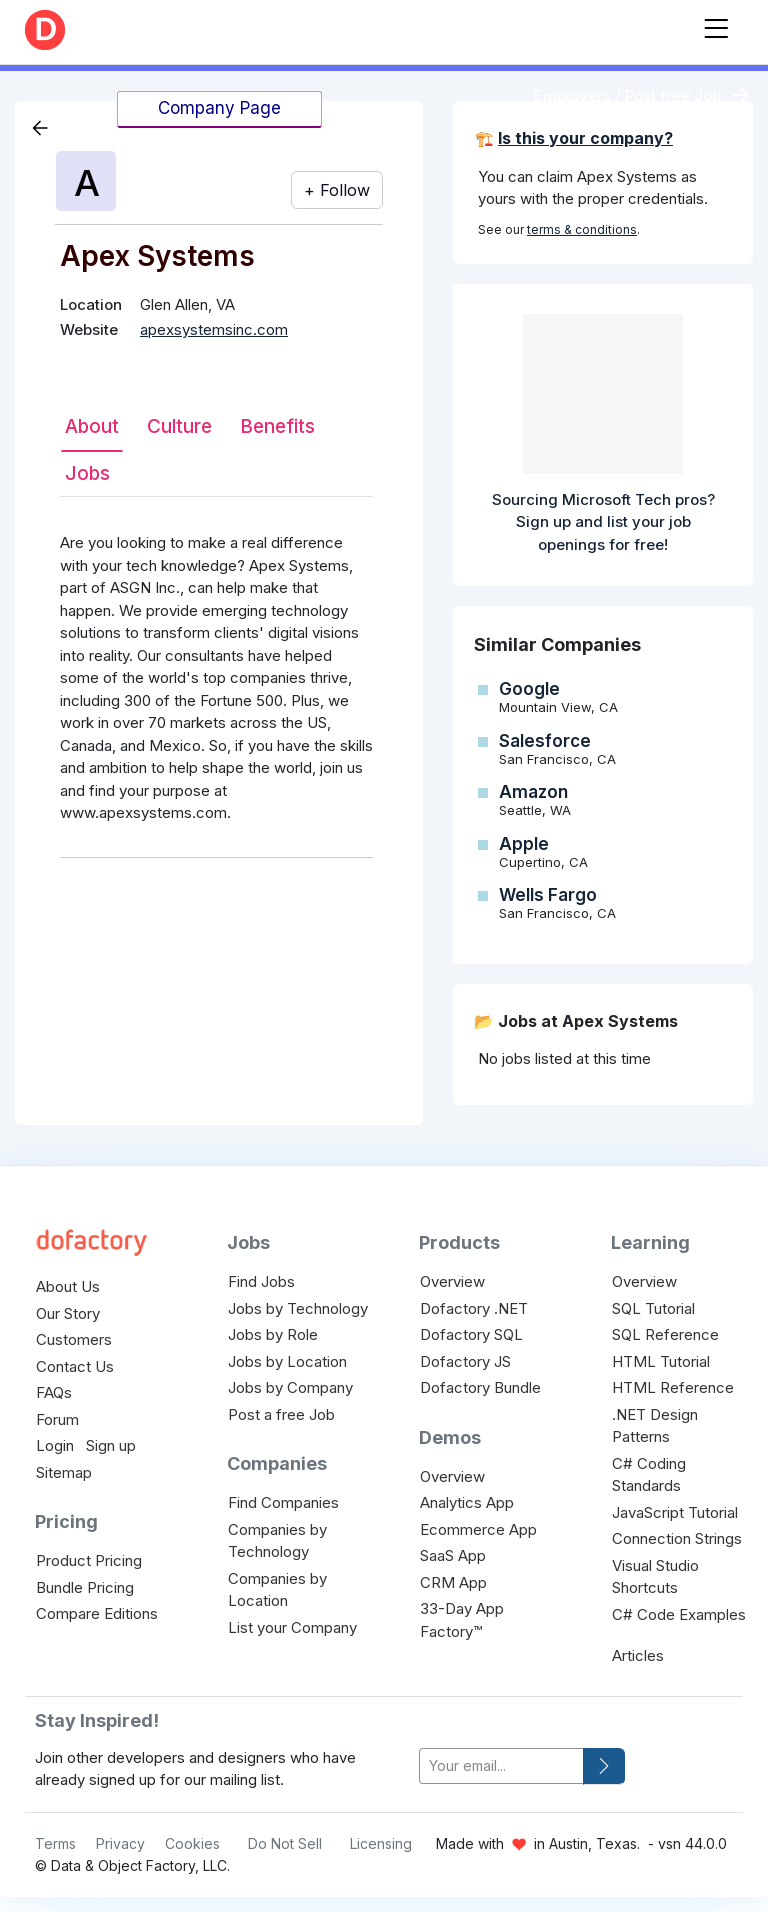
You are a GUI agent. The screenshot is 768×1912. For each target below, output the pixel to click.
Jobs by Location (287, 1361)
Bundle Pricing (85, 1587)
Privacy (120, 1843)
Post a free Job (281, 1414)
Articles (638, 1655)
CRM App (453, 1582)
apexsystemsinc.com (214, 329)
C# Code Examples (679, 1614)
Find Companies (283, 1502)
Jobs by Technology (298, 1308)
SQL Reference (665, 1334)
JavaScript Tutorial (675, 1512)
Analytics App (467, 1502)
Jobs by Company (290, 1387)
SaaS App (453, 1555)
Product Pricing (89, 1560)
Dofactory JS (465, 1361)
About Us (68, 1286)
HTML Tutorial (661, 1361)
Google (529, 689)
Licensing (381, 1843)
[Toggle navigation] (716, 24)
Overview (452, 1281)
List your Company (292, 1627)
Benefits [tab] (277, 426)
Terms (55, 1843)
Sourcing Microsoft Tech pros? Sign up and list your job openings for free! (603, 522)
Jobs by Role (273, 1334)
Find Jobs (261, 1281)
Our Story (68, 1313)
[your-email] (501, 1766)
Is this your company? (585, 138)
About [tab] (92, 426)
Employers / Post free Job (627, 95)
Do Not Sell (285, 1843)
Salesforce (545, 741)
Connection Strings (677, 1538)
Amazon (533, 792)
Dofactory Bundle (480, 1387)
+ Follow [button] (337, 190)
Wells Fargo (548, 895)
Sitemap (64, 1472)
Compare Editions (97, 1613)
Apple (524, 844)
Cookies (192, 1843)
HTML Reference (673, 1387)
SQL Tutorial (653, 1308)
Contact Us (75, 1366)
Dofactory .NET (474, 1308)
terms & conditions (582, 229)
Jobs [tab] (87, 473)
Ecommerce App (478, 1529)
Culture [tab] (179, 426)
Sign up (111, 1445)
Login (55, 1445)
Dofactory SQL (471, 1334)
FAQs (54, 1392)
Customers (74, 1339)
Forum (57, 1419)
